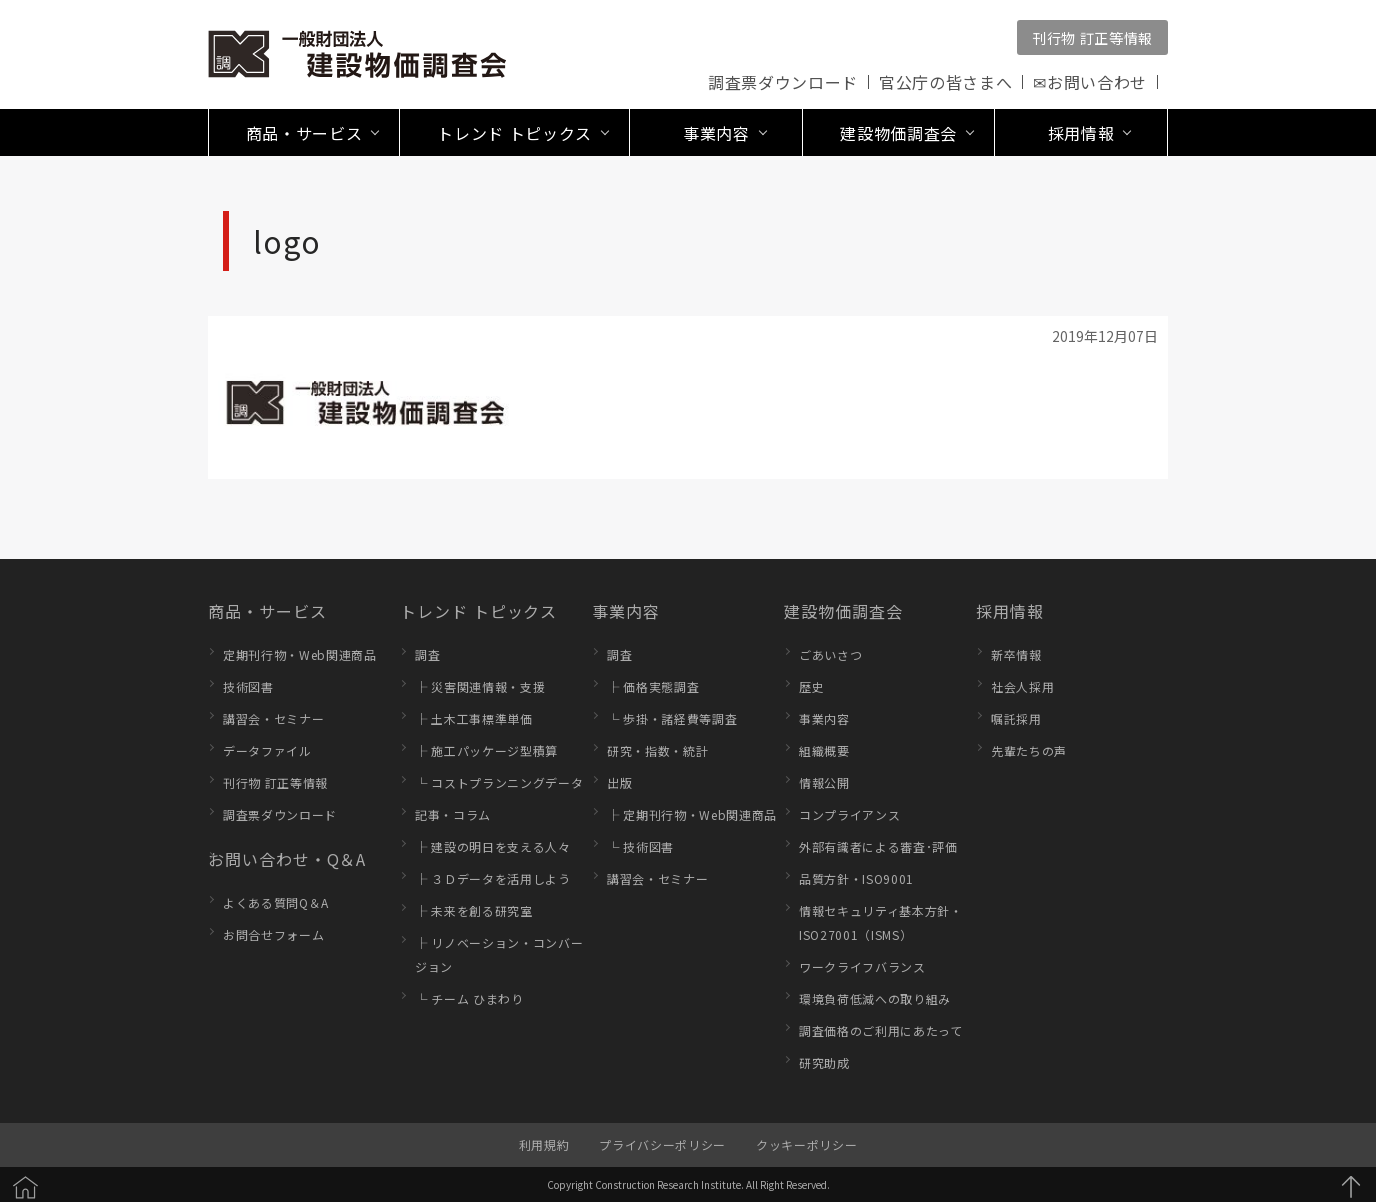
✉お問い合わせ (1090, 82)
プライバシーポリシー (662, 1144)
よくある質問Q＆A (276, 902)
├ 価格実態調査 (653, 686)
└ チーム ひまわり (469, 998)
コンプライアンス (849, 814)
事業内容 (626, 611)
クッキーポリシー (806, 1144)
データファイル (267, 750)
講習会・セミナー (273, 718)
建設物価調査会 (843, 611)
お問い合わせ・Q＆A (287, 859)
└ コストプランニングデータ (499, 782)
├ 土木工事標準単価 (474, 718)
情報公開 (824, 782)
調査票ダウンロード (783, 82)
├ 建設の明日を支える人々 (493, 846)
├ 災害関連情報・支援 (480, 686)
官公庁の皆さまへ (945, 82)
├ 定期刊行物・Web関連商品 (692, 814)
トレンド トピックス (478, 611)
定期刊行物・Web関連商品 (300, 654)
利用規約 (544, 1144)
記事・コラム (453, 814)
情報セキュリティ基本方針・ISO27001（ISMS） (881, 922)
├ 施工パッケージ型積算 (486, 750)
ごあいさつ (830, 654)
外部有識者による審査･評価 (878, 846)
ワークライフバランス (862, 966)
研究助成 (824, 1062)
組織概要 (824, 750)
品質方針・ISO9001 (856, 878)
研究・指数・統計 (657, 750)
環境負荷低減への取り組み (875, 998)
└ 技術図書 (640, 846)
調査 (427, 654)
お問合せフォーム (273, 934)
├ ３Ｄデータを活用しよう (493, 878)
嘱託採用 (1016, 718)
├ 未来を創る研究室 (474, 910)
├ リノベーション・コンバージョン (499, 954)
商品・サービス (267, 611)
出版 (619, 782)
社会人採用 (1022, 686)
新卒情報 (1016, 654)
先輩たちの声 (1029, 750)
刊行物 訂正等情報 (1092, 38)
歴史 (811, 686)
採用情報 (1010, 611)
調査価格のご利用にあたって (881, 1030)
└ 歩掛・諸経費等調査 (672, 718)
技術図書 (248, 686)
